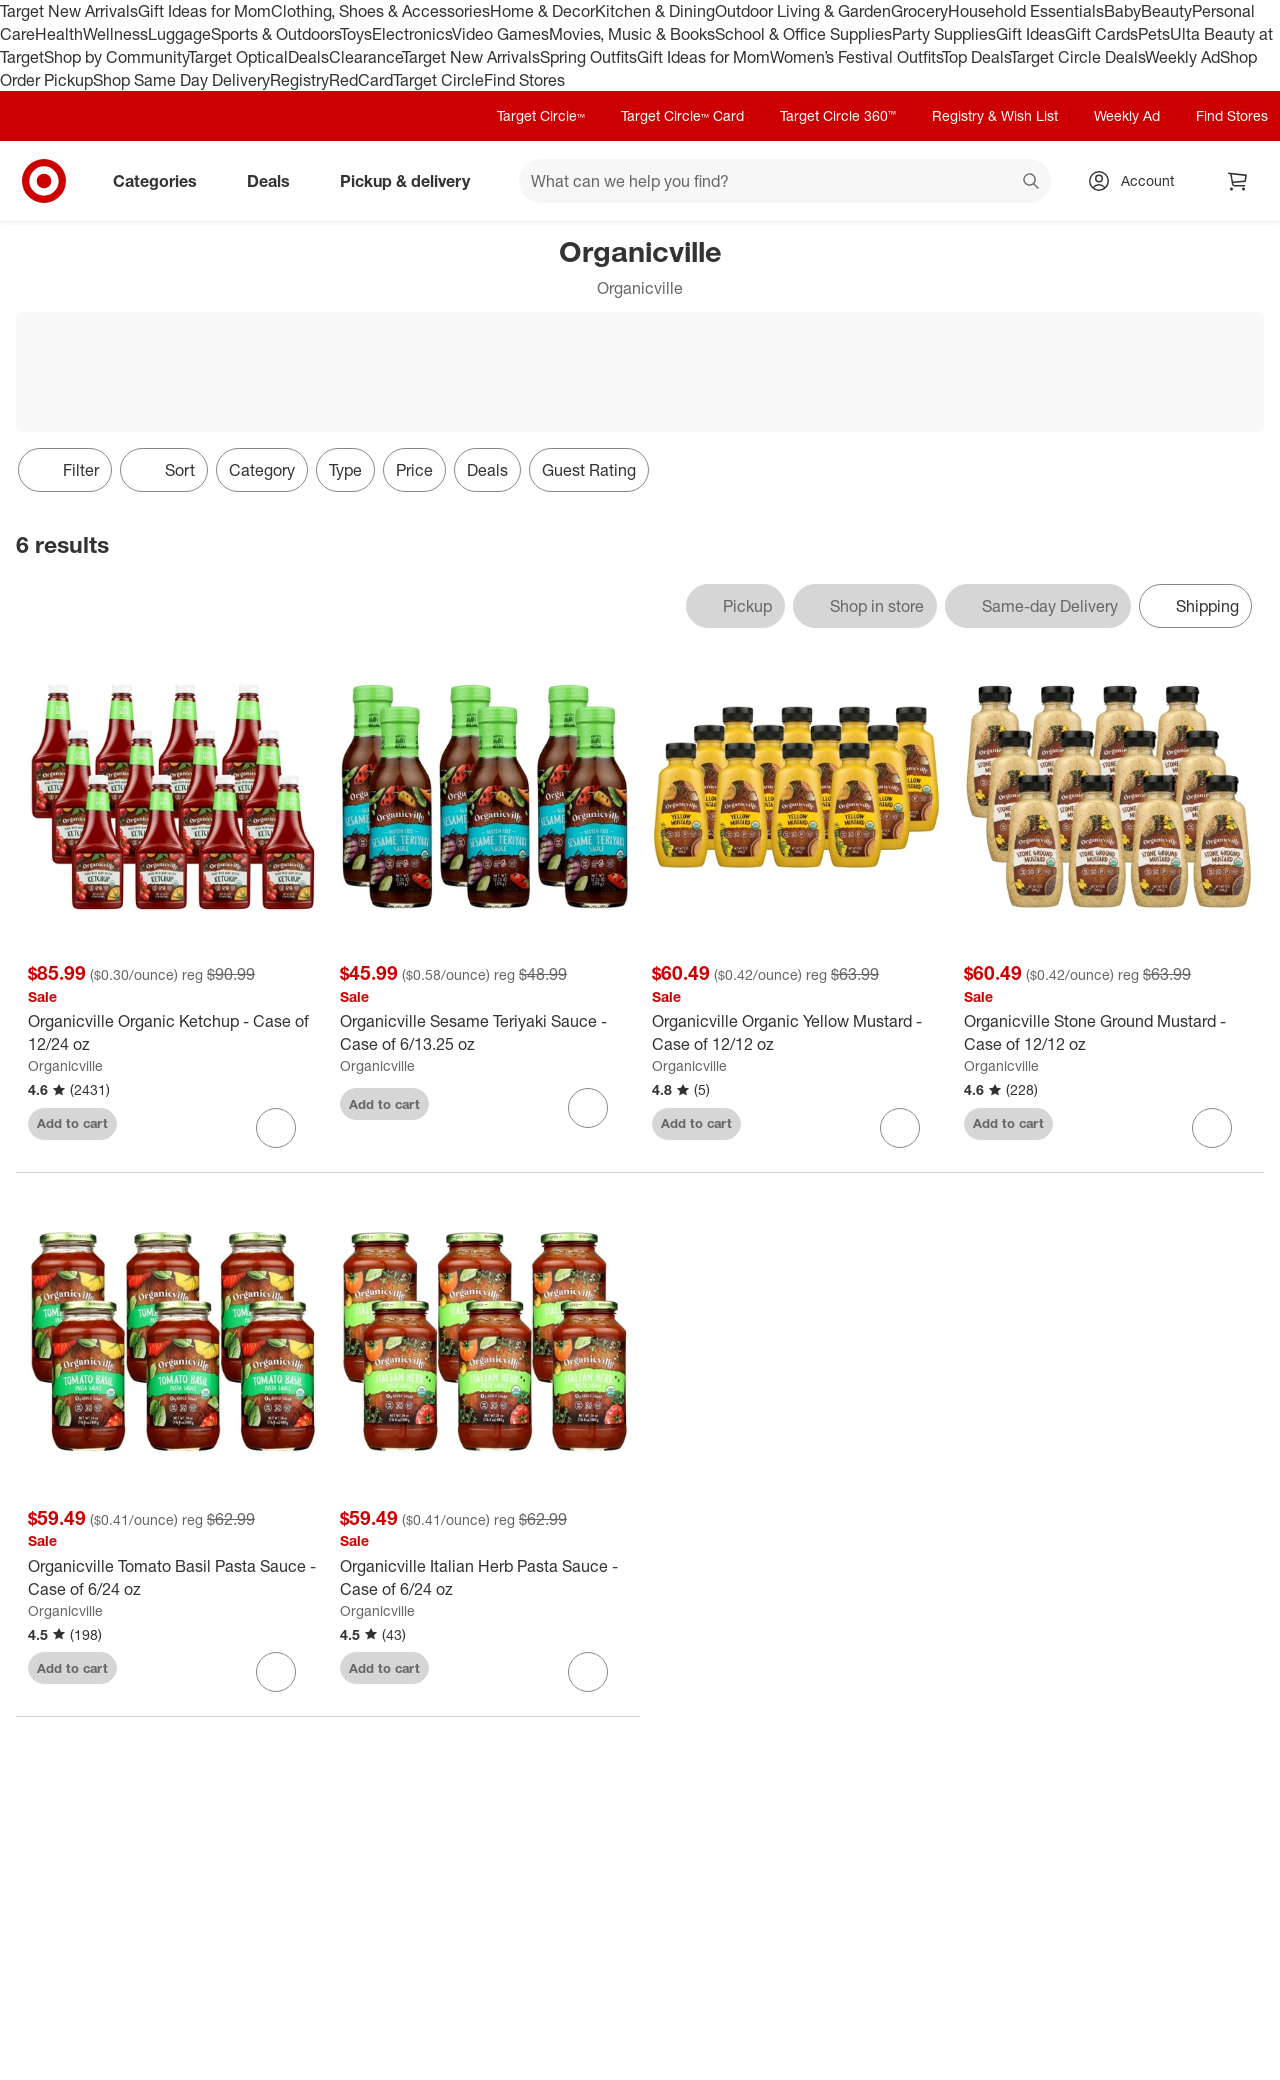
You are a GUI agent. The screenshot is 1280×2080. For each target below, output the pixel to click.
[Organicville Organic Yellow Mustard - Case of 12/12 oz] (796, 1033)
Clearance (365, 57)
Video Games (500, 34)
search (1032, 183)
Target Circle (438, 80)
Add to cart (72, 1123)
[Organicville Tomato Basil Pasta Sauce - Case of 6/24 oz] (172, 1578)
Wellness (115, 34)
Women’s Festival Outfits (856, 57)
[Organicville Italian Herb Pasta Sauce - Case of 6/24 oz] (484, 1578)
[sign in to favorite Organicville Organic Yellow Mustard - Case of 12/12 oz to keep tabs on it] (900, 1128)
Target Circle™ (541, 115)
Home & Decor (542, 11)
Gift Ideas (1030, 34)
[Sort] (164, 470)
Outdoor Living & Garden (803, 11)
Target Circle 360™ (838, 115)
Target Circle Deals (1077, 57)
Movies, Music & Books (632, 34)
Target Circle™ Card (682, 115)
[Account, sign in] (1137, 181)
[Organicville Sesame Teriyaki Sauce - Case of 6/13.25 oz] (484, 1033)
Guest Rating (589, 470)
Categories (163, 181)
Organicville (65, 1065)
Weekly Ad (1182, 57)
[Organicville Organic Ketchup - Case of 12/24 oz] (172, 1033)
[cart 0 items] (1238, 181)
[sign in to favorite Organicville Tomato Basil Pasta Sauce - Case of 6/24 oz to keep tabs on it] (276, 1672)
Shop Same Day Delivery (181, 80)
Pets (1154, 34)
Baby (1122, 11)
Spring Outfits (588, 57)
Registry (299, 80)
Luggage (179, 34)
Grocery (919, 11)
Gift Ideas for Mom (204, 11)
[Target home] (44, 181)
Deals (308, 57)
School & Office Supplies (803, 34)
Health (59, 34)
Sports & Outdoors (275, 34)
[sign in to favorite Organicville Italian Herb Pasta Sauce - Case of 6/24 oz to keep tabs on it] (588, 1672)
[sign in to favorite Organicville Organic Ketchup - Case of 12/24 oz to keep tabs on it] (276, 1128)
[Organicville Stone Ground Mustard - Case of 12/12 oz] (1108, 1033)
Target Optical (238, 57)
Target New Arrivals (69, 11)
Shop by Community (116, 57)
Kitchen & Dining (655, 11)
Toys (356, 34)
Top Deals (976, 57)
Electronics (412, 34)
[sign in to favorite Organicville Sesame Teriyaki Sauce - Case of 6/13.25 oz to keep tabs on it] (588, 1108)
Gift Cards (1101, 34)
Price (414, 470)
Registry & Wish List (995, 115)
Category (262, 470)
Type (345, 470)
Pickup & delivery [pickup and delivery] (413, 181)
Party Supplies (944, 34)
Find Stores (524, 80)
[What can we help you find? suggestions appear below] (785, 181)
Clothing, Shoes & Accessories (380, 11)
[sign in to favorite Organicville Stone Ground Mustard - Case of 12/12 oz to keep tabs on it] (1212, 1128)
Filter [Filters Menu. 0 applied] (65, 470)
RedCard (361, 80)
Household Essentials (1026, 11)
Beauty (1166, 11)
